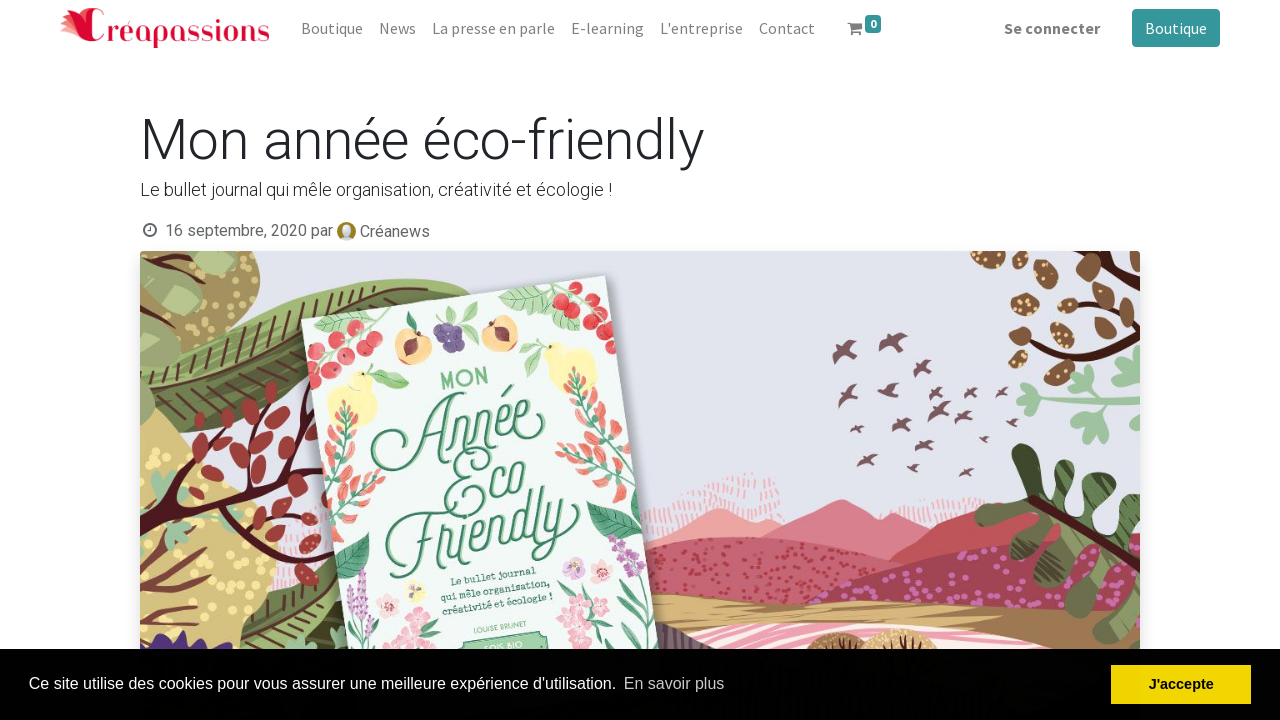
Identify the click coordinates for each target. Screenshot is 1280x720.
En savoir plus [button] (674, 683)
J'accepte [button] (1181, 684)
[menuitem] (332, 28)
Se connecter (1052, 28)
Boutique (1176, 28)
